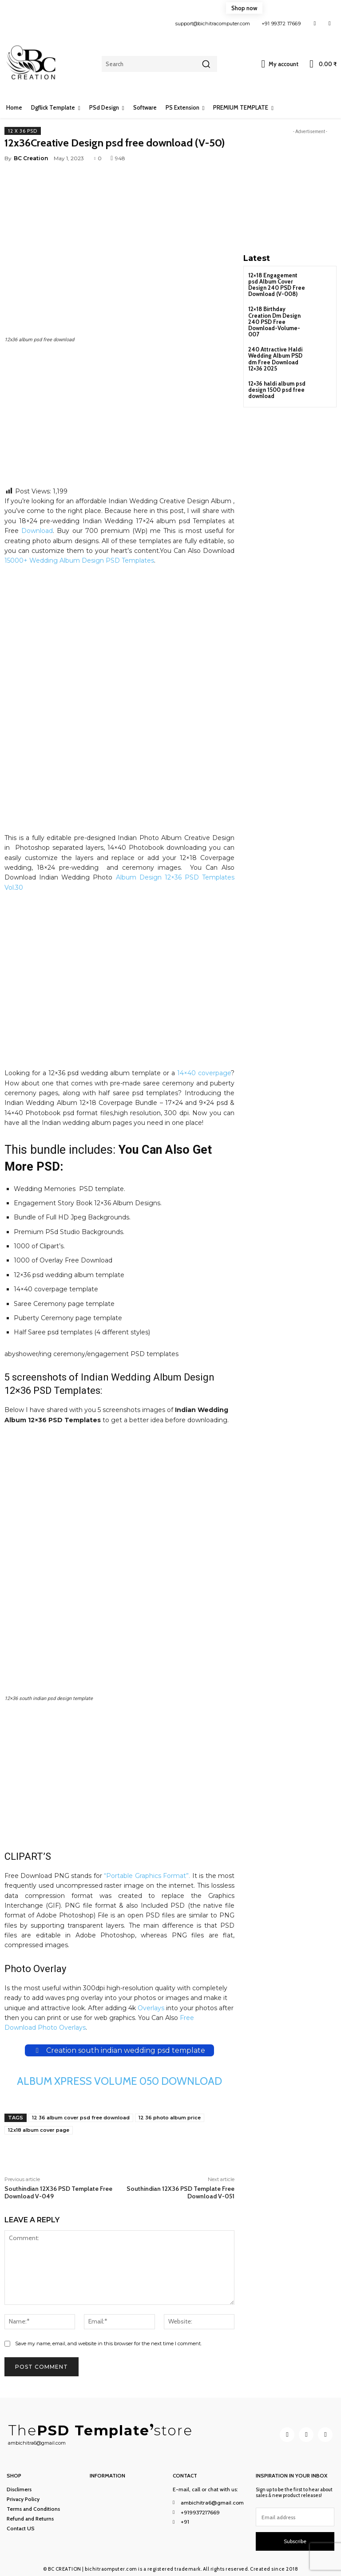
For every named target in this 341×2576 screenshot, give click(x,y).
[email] (295, 2516)
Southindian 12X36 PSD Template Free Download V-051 (180, 2192)
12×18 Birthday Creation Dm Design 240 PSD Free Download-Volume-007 (273, 319)
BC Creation (31, 158)
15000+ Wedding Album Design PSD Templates (79, 560)
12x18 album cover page (38, 2130)
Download (37, 531)
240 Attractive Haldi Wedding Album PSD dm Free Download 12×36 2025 (275, 354)
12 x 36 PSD (22, 131)
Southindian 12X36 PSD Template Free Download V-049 (58, 2192)
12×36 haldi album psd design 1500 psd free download (276, 384)
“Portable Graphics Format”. (147, 1876)
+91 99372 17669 (281, 23)
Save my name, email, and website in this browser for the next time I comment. (108, 2343)
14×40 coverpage (204, 1073)
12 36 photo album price (170, 2117)
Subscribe (295, 2540)
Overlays (151, 2008)
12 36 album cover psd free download (81, 2117)
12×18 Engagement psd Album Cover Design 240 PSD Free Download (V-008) (275, 284)
